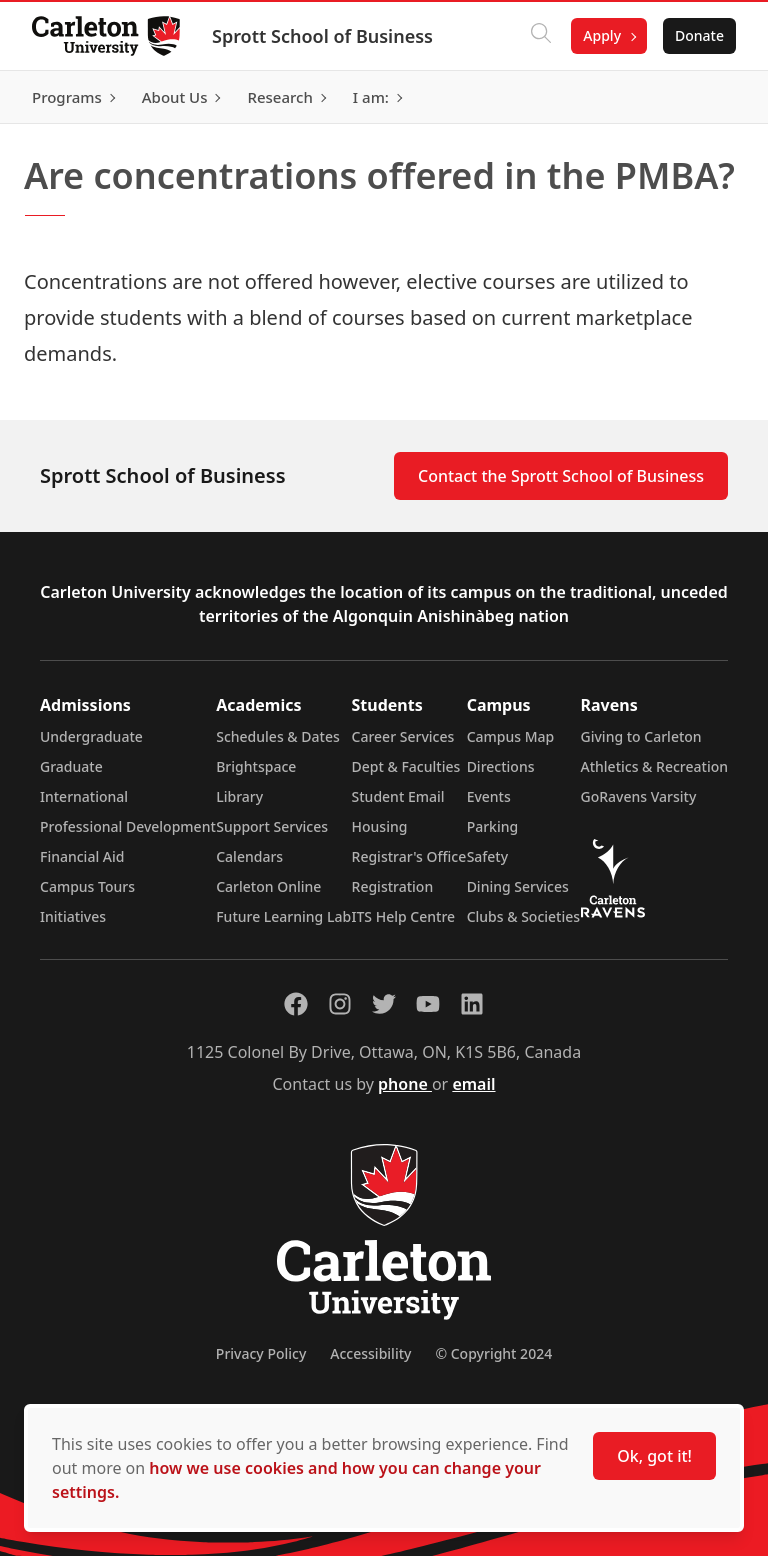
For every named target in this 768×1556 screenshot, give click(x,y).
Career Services (403, 736)
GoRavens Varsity (639, 796)
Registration (393, 886)
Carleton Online (268, 886)
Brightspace (256, 766)
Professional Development (128, 826)
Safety (488, 856)
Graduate (71, 766)
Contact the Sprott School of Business (561, 476)
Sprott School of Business (322, 36)
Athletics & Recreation (654, 766)
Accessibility (370, 1353)
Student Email (398, 796)
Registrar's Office (409, 856)
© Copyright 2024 (493, 1353)
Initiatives (73, 916)
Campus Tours (87, 886)
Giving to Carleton (641, 736)
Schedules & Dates (278, 736)
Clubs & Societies (523, 916)
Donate (699, 35)
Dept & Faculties (406, 766)
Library (239, 796)
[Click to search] (541, 36)
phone (405, 1084)
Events (489, 796)
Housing (380, 826)
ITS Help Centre (404, 916)
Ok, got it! (654, 1456)
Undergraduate (91, 736)
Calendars (249, 856)
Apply (602, 35)
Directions (501, 766)
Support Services (272, 826)
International (84, 796)
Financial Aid (82, 856)
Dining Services (518, 886)
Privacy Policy (261, 1353)
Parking (493, 826)
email (473, 1084)
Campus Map (511, 736)
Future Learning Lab (283, 916)
